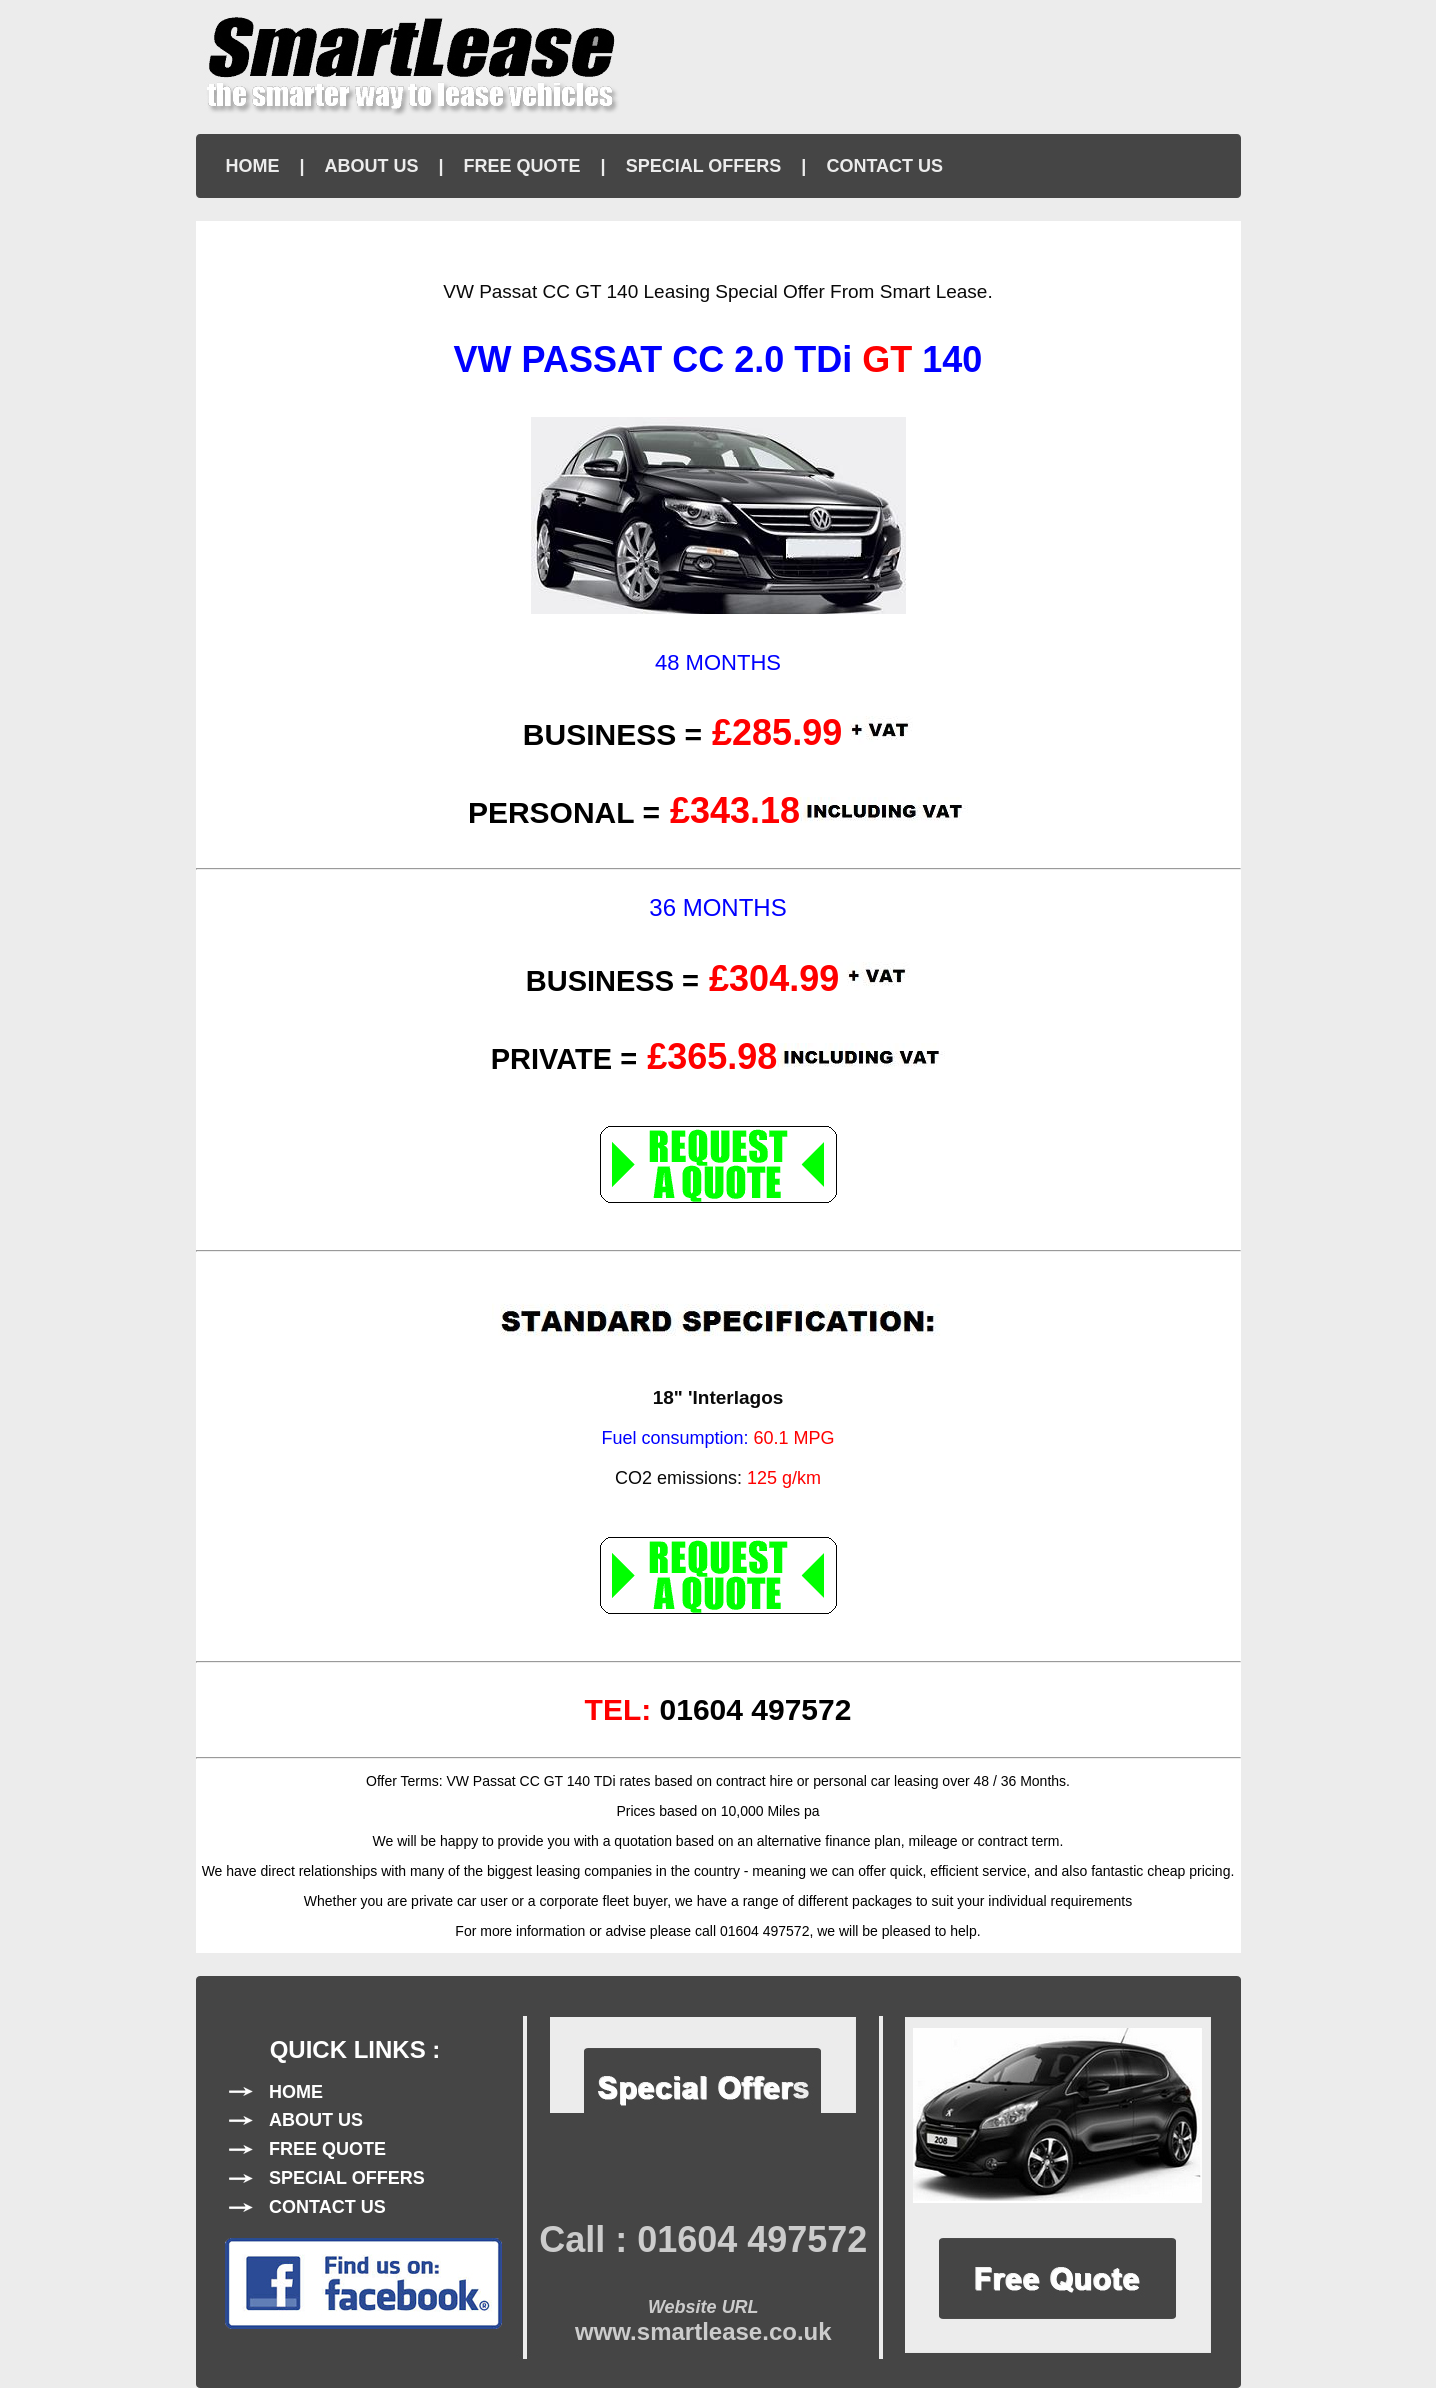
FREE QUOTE (522, 166)
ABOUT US (372, 166)
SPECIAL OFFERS (704, 166)
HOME (253, 166)
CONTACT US (884, 166)
